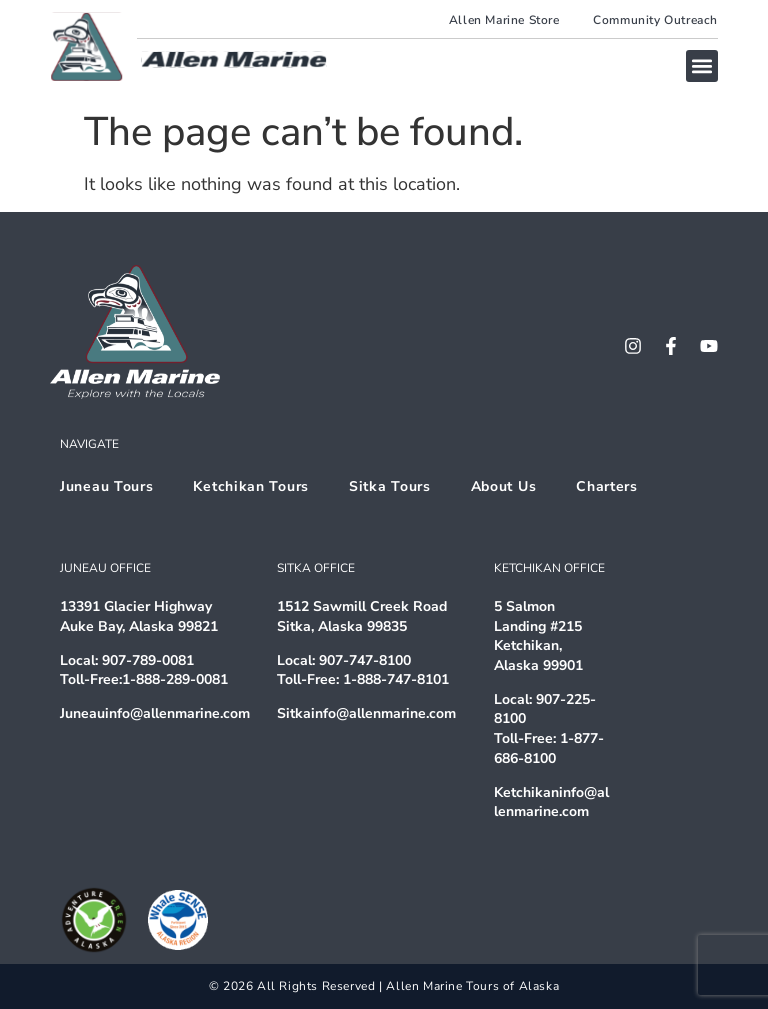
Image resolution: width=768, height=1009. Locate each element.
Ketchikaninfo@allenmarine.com (551, 802)
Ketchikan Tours (251, 486)
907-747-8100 (365, 660)
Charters (607, 486)
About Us (504, 486)
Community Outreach (655, 20)
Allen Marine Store (504, 20)
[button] (702, 66)
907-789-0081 (148, 660)
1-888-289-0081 (175, 679)
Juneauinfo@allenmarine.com (155, 713)
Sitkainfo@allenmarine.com (366, 713)
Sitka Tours (390, 486)
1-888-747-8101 (396, 679)
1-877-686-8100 (549, 748)
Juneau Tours (106, 486)
